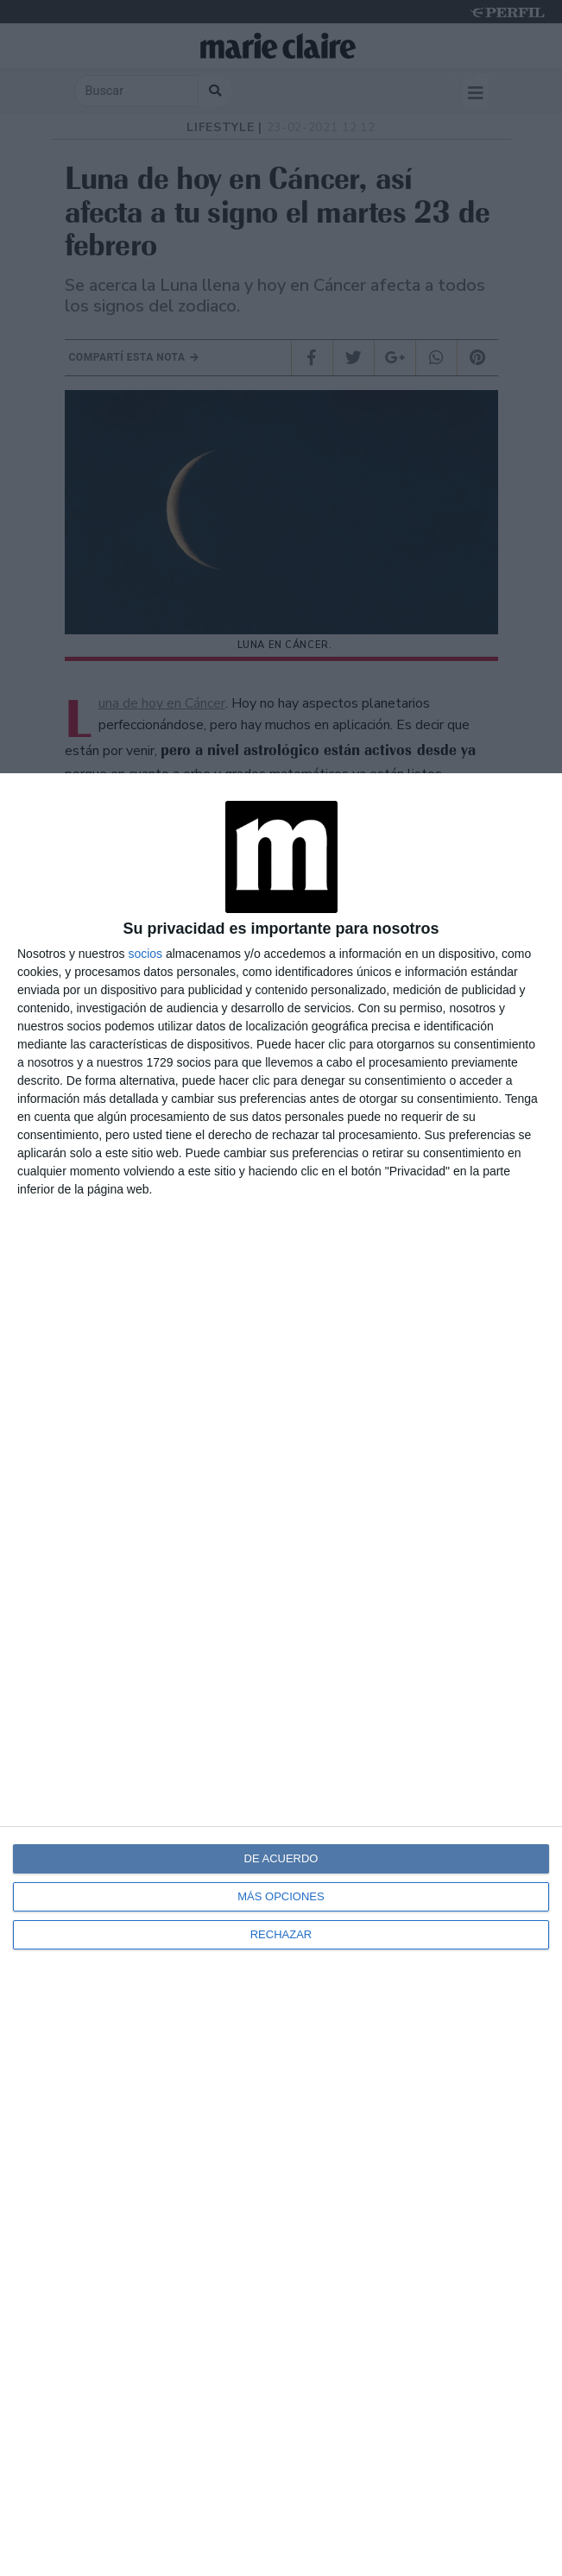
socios (145, 954)
